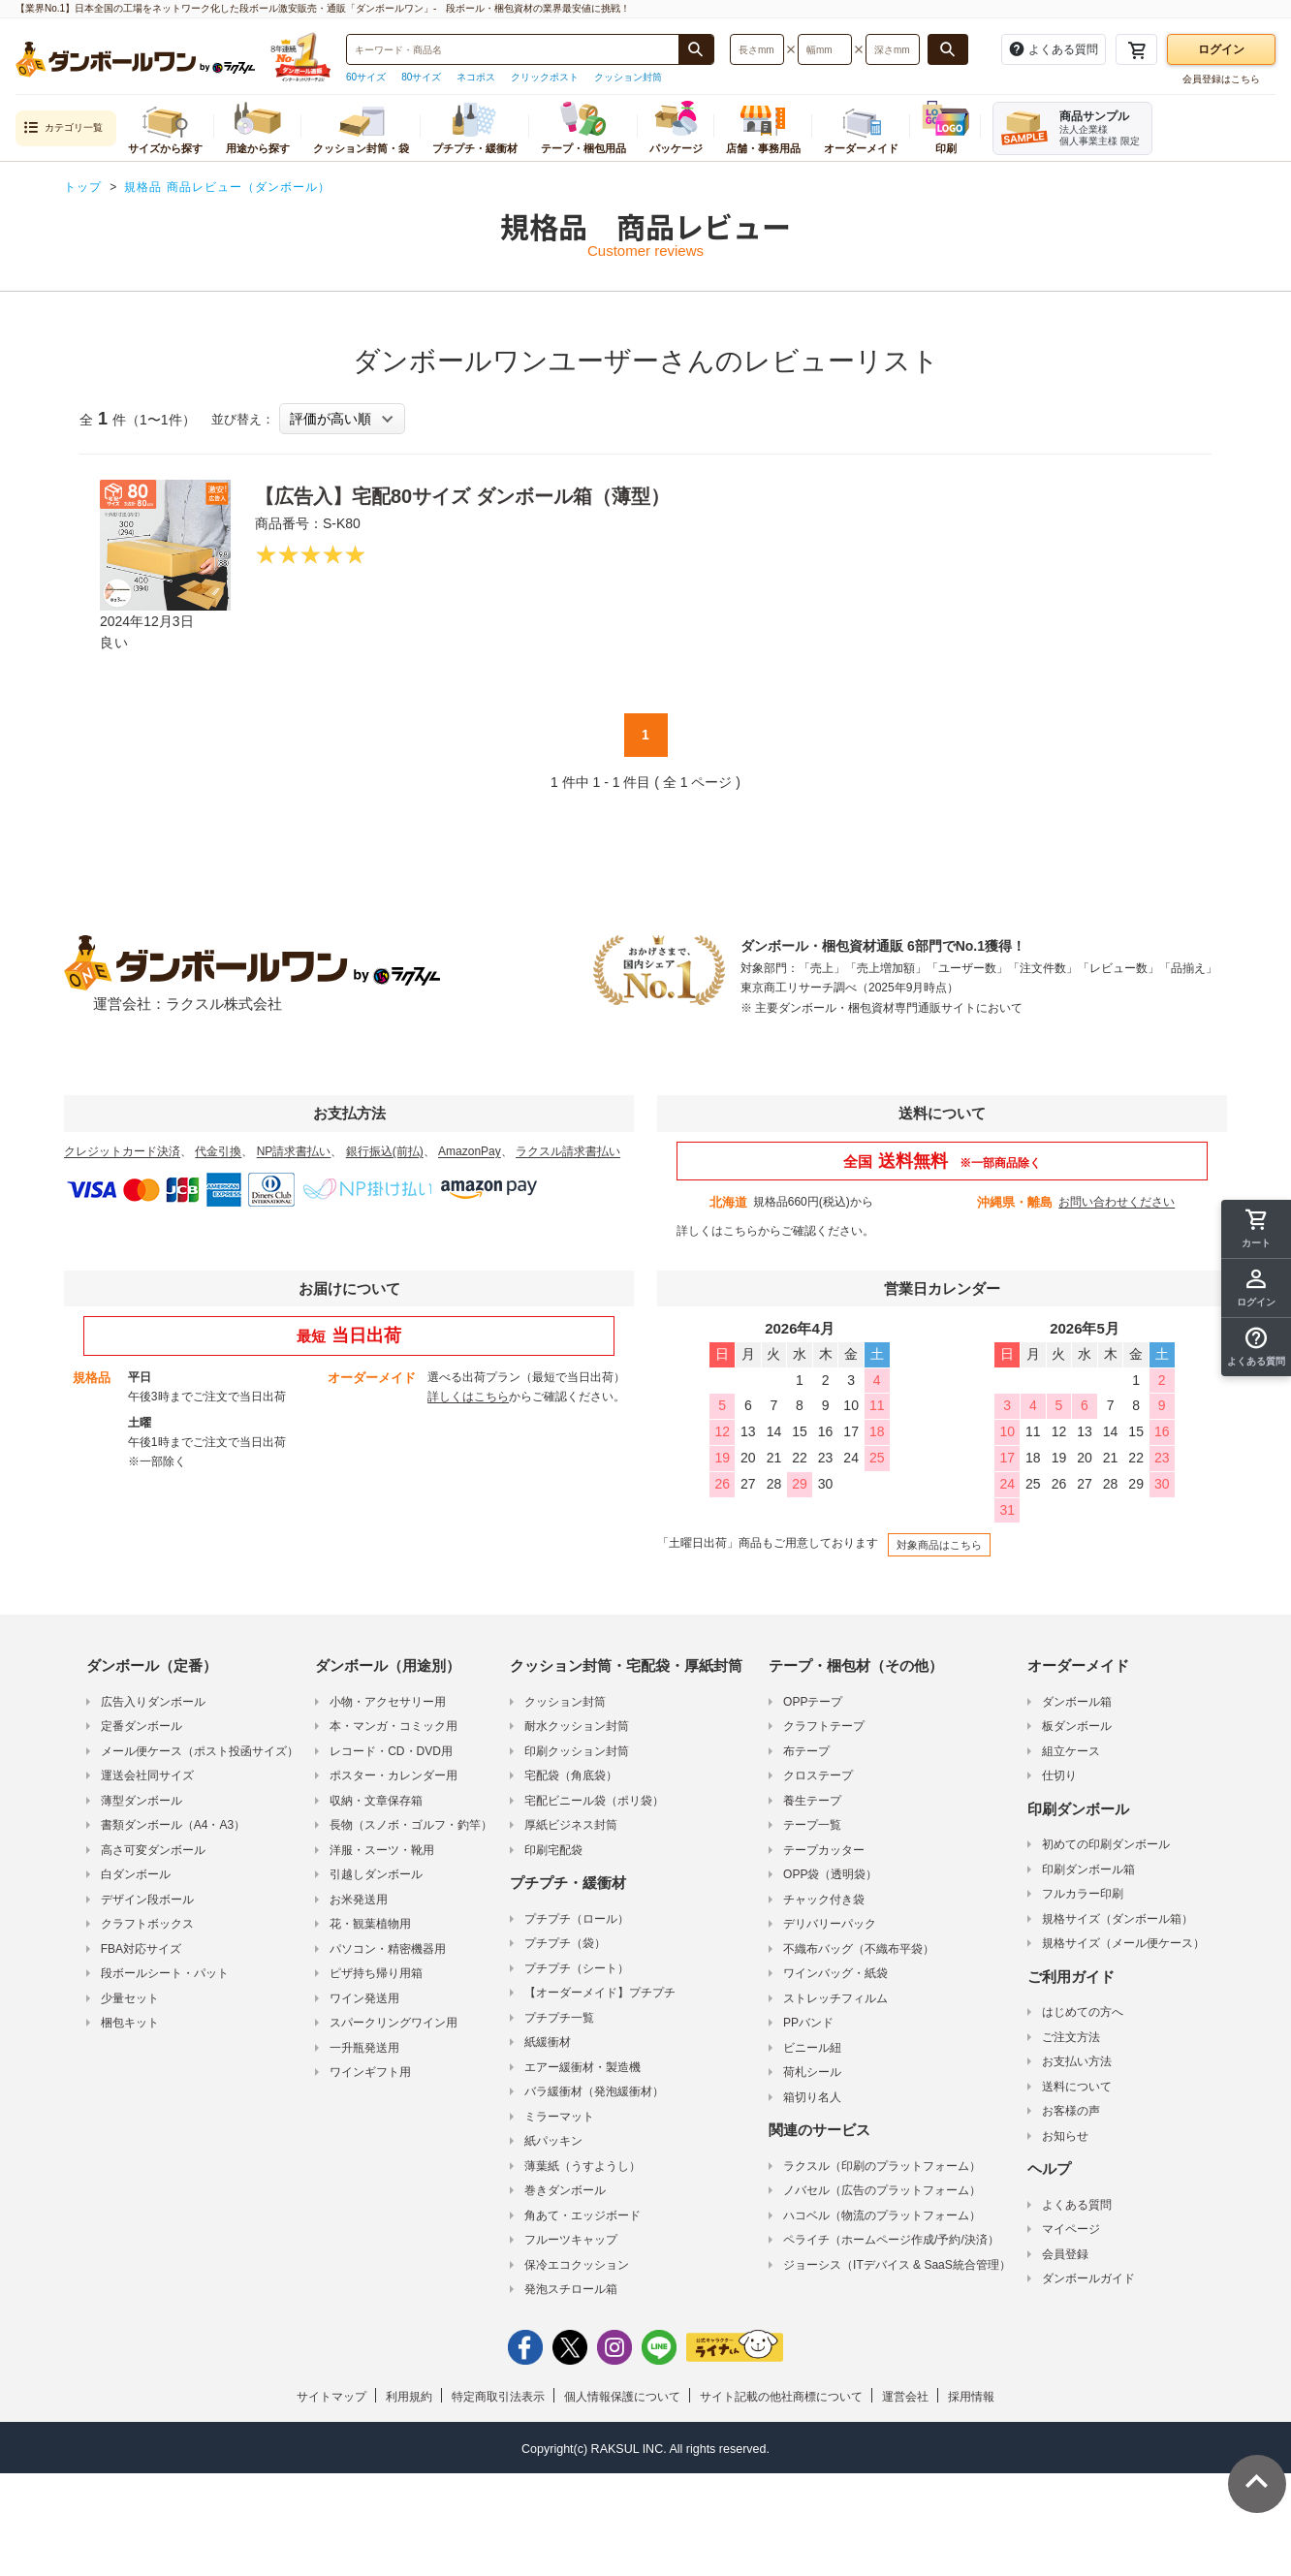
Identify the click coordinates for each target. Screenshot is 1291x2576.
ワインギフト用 (370, 2072)
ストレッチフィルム (835, 1998)
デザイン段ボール (147, 1899)
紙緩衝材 (547, 2042)
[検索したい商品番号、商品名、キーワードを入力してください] (512, 49)
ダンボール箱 (1077, 1702)
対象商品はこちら (939, 1545)
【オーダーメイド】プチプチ (600, 1992)
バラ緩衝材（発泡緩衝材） (594, 2091)
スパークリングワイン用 (393, 2022)
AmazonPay (469, 1151)
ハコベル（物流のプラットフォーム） (882, 2215)
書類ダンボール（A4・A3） (173, 1825)
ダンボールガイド (1088, 2278)
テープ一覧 (812, 1825)
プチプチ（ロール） (576, 1919)
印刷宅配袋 (553, 1850)
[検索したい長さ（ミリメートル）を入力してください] (757, 49)
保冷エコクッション (576, 2265)
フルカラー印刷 (1082, 1894)
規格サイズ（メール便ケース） (1123, 1943)
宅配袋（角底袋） (570, 1775)
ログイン (1221, 49)
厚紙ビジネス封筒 (570, 1825)
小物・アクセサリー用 (388, 1702)
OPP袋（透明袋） (830, 1874)
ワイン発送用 (364, 1998)
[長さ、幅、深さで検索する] (948, 49)
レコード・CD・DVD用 (391, 1751)
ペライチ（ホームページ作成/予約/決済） (891, 2239)
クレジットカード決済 (122, 1151)
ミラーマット (559, 2116)
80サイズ (421, 77)
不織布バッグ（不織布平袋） (858, 1949)
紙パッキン (553, 2141)
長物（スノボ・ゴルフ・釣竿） (411, 1825)
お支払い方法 (1077, 2061)
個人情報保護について (622, 2396)
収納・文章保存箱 (376, 1800)
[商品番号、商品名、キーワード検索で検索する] (695, 49)
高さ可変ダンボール (153, 1850)
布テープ (806, 1751)
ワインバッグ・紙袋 (835, 1973)
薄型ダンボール (141, 1800)
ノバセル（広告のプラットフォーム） (882, 2190)
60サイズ (366, 77)
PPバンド (808, 2022)
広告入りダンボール (153, 1702)
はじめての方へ (1082, 2012)
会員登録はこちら (1221, 79)
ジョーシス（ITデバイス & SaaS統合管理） (897, 2265)
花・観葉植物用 (370, 1924)
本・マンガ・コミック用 (393, 1726)
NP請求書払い (294, 1151)
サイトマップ (331, 2396)
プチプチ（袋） (565, 1943)
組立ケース (1071, 1751)
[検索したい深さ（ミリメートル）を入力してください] (893, 49)
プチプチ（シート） (576, 1968)
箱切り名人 (812, 2097)
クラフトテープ (824, 1726)
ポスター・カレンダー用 (393, 1775)
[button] (1256, 1347)
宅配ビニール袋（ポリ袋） (594, 1800)
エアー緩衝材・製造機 (582, 2067)
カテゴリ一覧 (63, 128)
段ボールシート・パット (165, 1973)
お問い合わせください (1116, 1202)
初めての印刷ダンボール (1106, 1844)
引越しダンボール (376, 1874)
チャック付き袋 (824, 1899)
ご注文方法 (1071, 2037)
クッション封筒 (628, 77)
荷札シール (812, 2072)
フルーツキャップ (570, 2239)
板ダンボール (1077, 1726)
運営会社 (905, 2396)
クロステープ (818, 1775)
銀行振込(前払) (385, 1151)
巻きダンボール (565, 2190)
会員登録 (1065, 2254)
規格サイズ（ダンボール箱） (1117, 1919)
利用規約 (409, 2396)
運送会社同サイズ (147, 1775)
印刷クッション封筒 (576, 1751)
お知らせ (1065, 2136)
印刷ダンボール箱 (1088, 1869)
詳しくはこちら (717, 1231)
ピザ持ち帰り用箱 (376, 1973)
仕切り (1059, 1775)
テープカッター (824, 1850)
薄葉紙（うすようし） (582, 2166)
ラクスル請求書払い (568, 1151)
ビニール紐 (812, 2048)
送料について (1077, 2086)
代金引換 (218, 1151)
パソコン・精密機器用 (388, 1949)
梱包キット (130, 2022)
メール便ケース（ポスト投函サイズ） (200, 1751)
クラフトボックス (147, 1924)
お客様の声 (1071, 2111)
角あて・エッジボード (582, 2215)
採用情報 (971, 2396)
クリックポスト (545, 77)
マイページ (1071, 2229)
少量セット (130, 1998)
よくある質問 (1077, 2205)
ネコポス (476, 77)
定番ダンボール (141, 1726)
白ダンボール (136, 1874)
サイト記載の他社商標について (781, 2396)
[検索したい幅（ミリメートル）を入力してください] (825, 49)
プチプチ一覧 (559, 2018)
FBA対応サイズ (141, 1949)
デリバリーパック (829, 1924)
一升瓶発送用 (364, 2048)
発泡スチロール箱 (570, 2289)
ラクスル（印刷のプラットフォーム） (882, 2166)
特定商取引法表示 (498, 2396)
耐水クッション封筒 (576, 1726)
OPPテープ (812, 1702)
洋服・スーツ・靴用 (382, 1850)
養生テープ (812, 1800)
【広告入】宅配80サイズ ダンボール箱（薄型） (462, 496)
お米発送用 (359, 1899)
